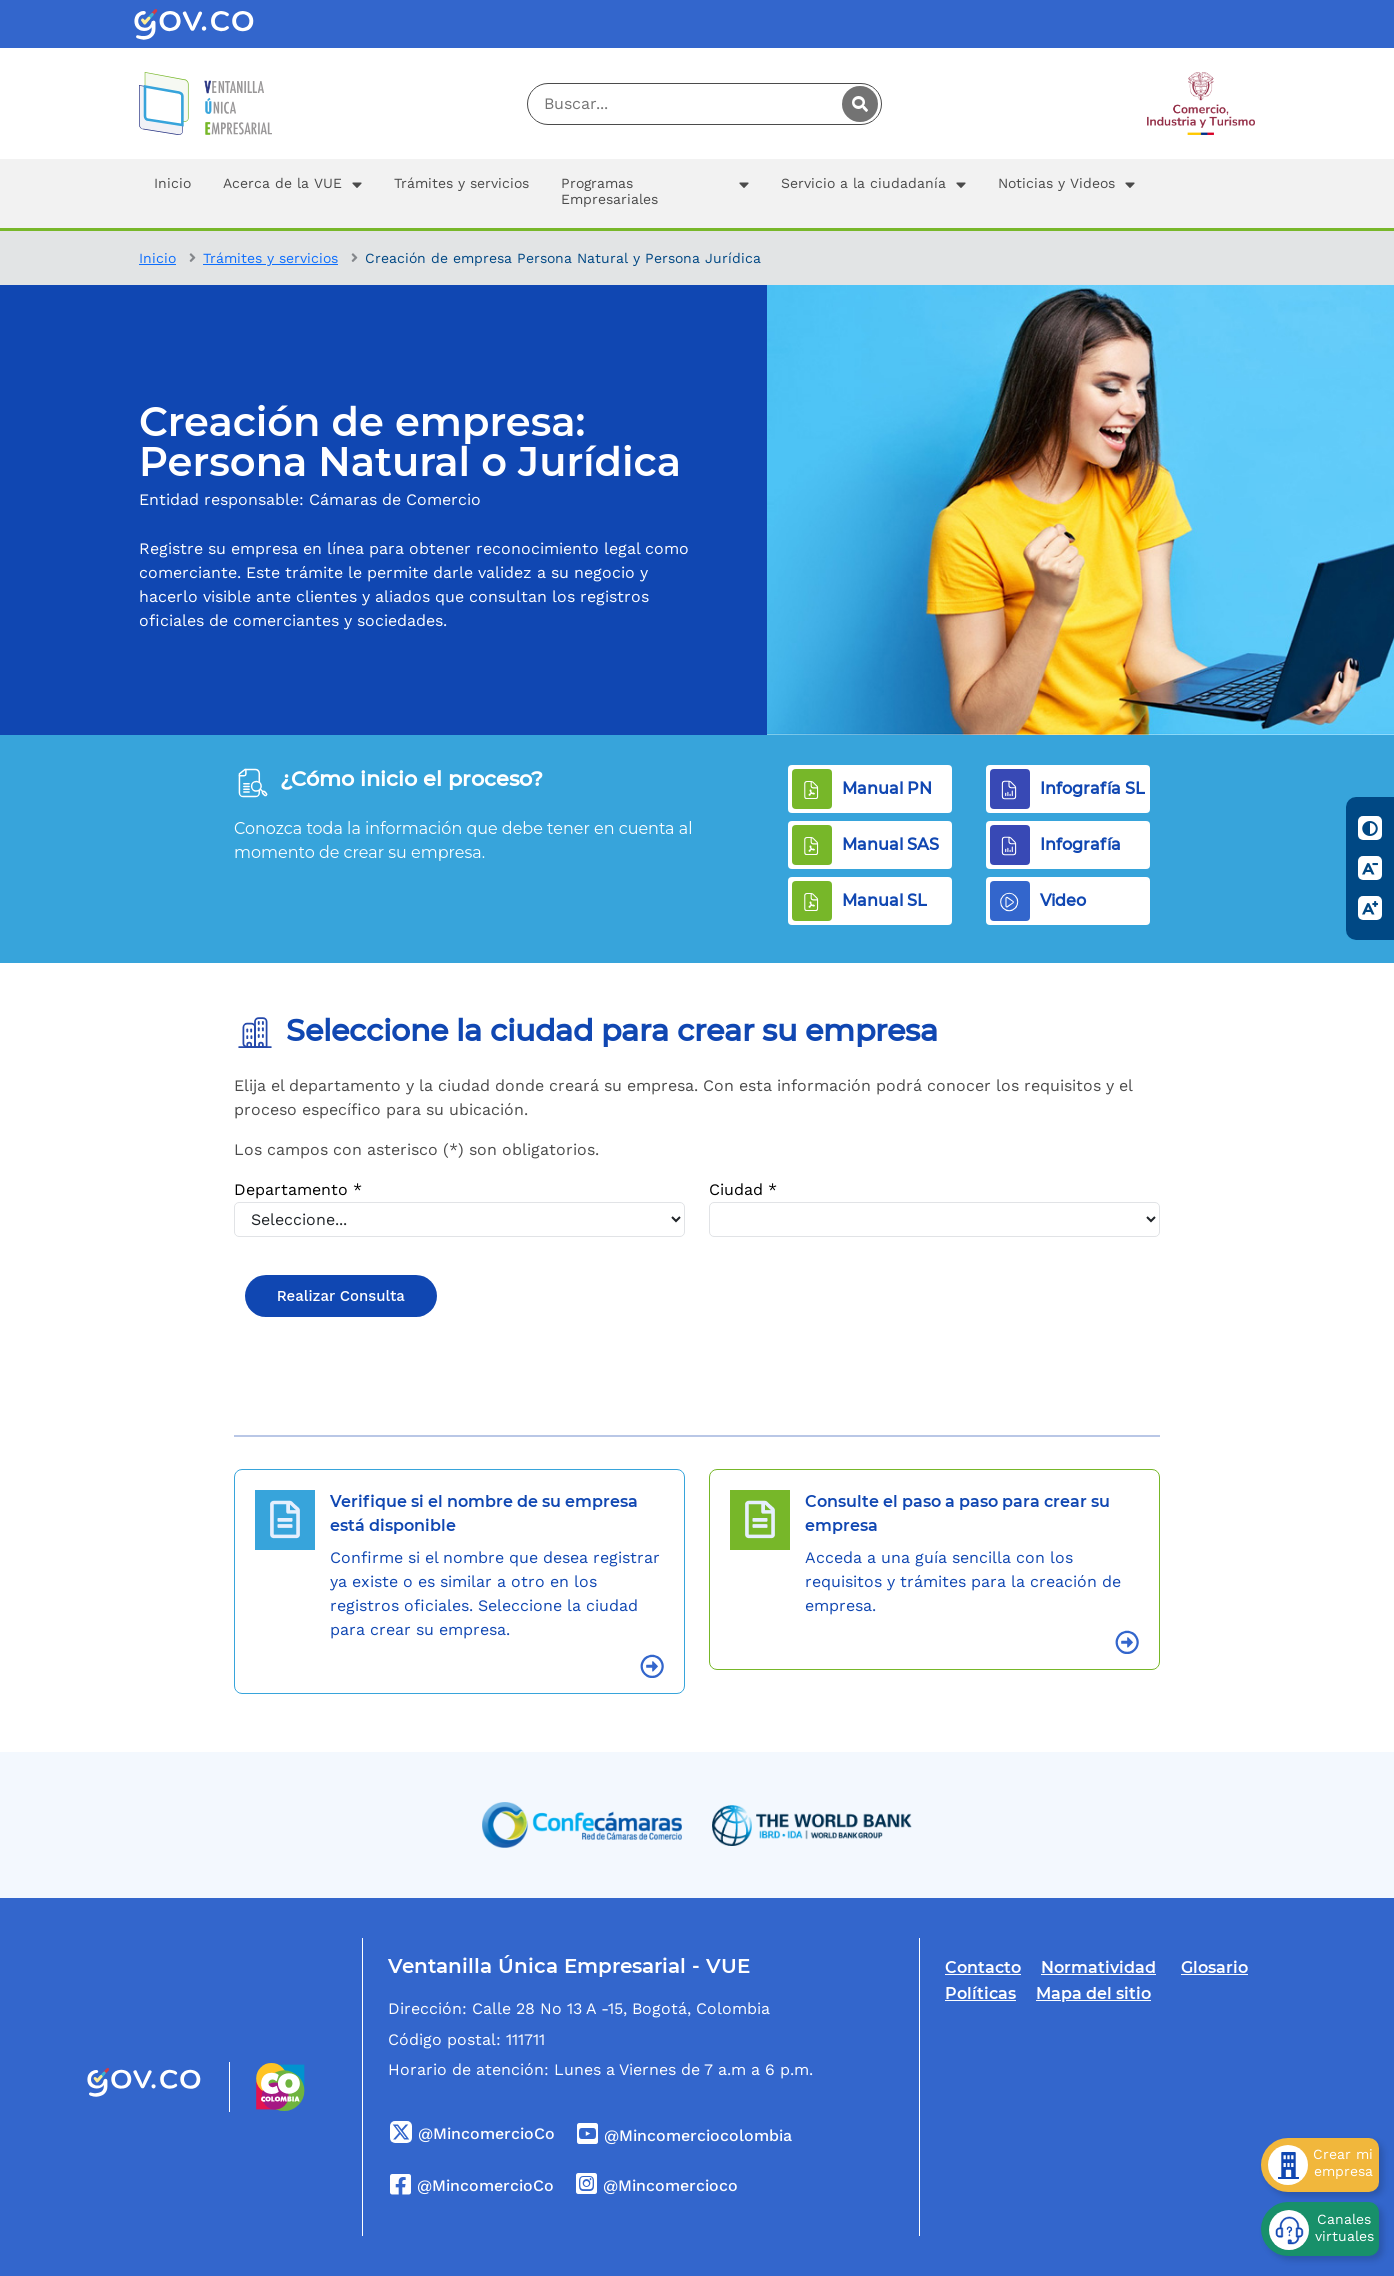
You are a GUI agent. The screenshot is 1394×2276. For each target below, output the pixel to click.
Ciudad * (743, 1189)
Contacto (983, 1967)
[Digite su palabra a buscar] (704, 104)
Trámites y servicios (270, 258)
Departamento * (298, 1189)
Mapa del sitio (1093, 1993)
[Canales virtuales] (1320, 2229)
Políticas (980, 1993)
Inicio (157, 258)
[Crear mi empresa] (1320, 2165)
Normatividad (1098, 1967)
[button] (292, 193)
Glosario (1214, 1967)
